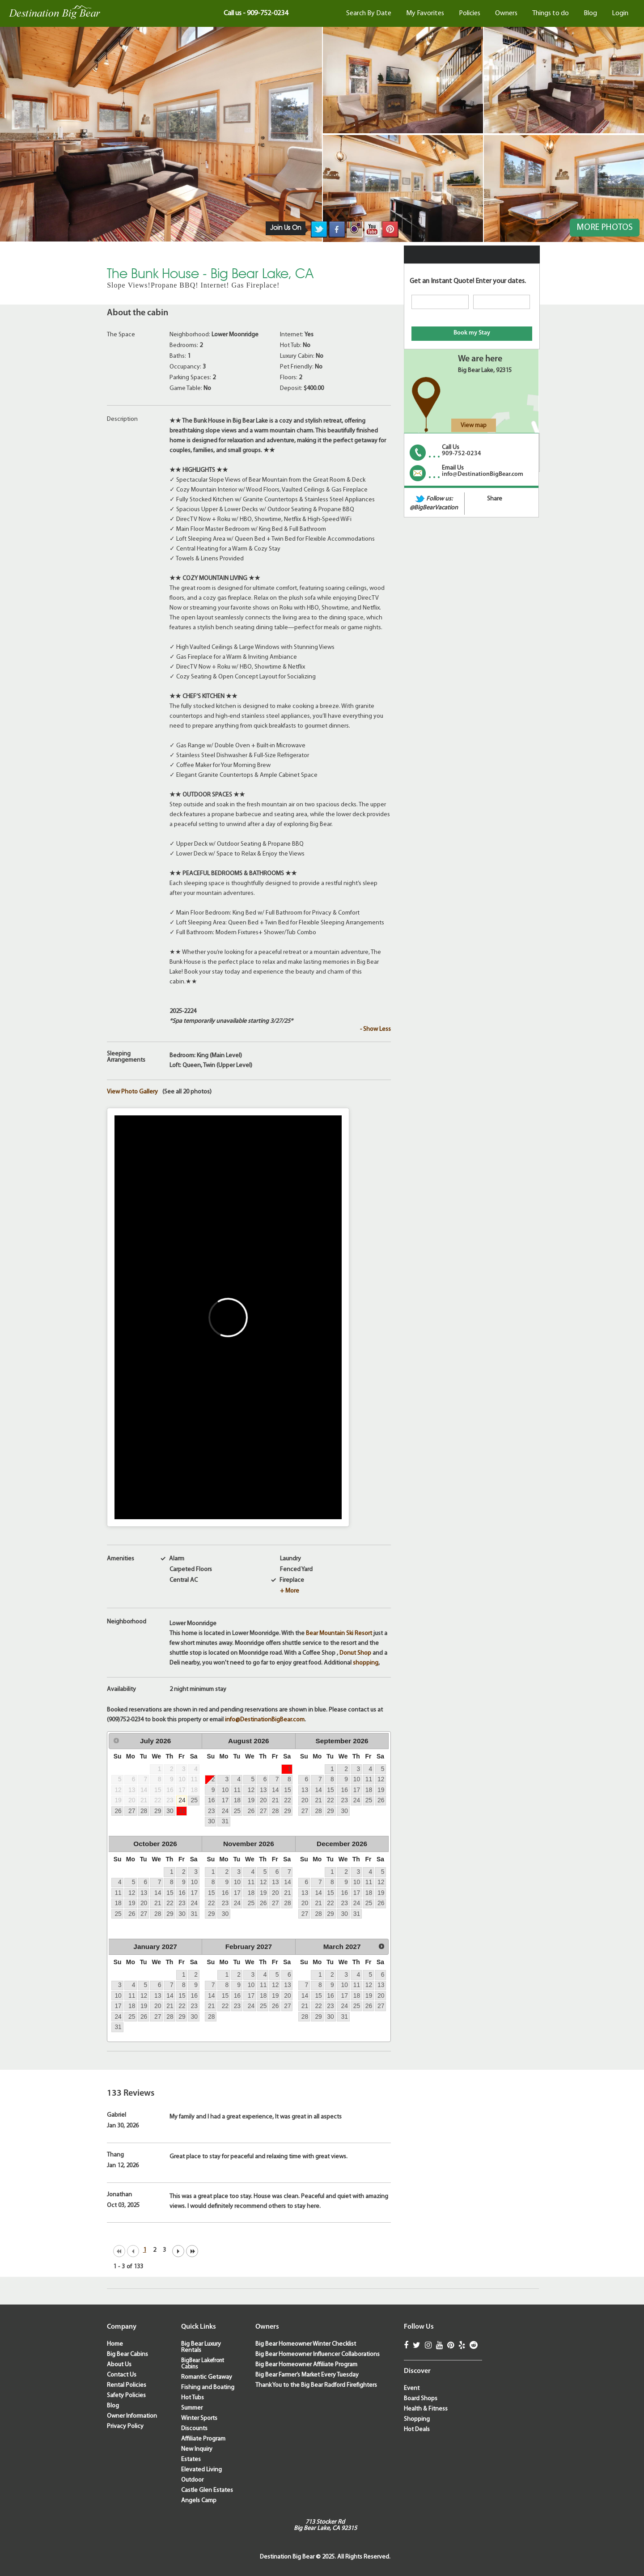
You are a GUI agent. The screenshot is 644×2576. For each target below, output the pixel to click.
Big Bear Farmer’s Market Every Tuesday (307, 2375)
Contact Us (121, 2375)
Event (411, 2388)
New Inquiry (196, 2449)
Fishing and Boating (207, 2387)
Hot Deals (417, 2429)
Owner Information (132, 2416)
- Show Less (375, 1029)
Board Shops (420, 2398)
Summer (192, 2408)
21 (275, 1800)
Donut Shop (355, 1653)
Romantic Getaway (206, 2377)
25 (194, 1800)
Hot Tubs (192, 2397)
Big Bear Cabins (127, 2354)
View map (474, 425)
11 (237, 1789)
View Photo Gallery (132, 1092)
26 (117, 1810)
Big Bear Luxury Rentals (201, 2347)
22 (287, 1800)
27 (131, 1810)
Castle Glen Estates (207, 2490)
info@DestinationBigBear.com (265, 1719)
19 (251, 1800)
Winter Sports (199, 2418)
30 (169, 1810)
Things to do (550, 13)
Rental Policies (126, 2385)
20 (263, 1800)
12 (251, 1789)
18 (237, 1800)
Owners (506, 13)
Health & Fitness (426, 2409)
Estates (191, 2459)
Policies (469, 13)
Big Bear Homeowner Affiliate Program (306, 2364)
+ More (289, 1591)
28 (143, 1810)
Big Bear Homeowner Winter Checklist (305, 2344)
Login (620, 13)
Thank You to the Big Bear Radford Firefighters (316, 2385)
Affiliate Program (203, 2439)
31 (181, 1810)
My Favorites (425, 13)
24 (181, 1800)
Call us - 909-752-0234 (256, 13)
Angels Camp (198, 2500)
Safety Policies (126, 2395)
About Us (119, 2364)
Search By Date (368, 13)
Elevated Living (201, 2469)
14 (275, 1789)
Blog (590, 13)
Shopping (417, 2419)
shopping (365, 1663)
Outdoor (192, 2480)
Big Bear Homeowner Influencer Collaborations (317, 2354)
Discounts (194, 2428)
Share (494, 499)
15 (287, 1789)
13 (263, 1789)
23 (211, 1810)
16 (211, 1800)
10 (225, 1789)
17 (225, 1800)
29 (157, 1810)
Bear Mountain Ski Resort (339, 1633)
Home (115, 2344)
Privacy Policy (125, 2426)
